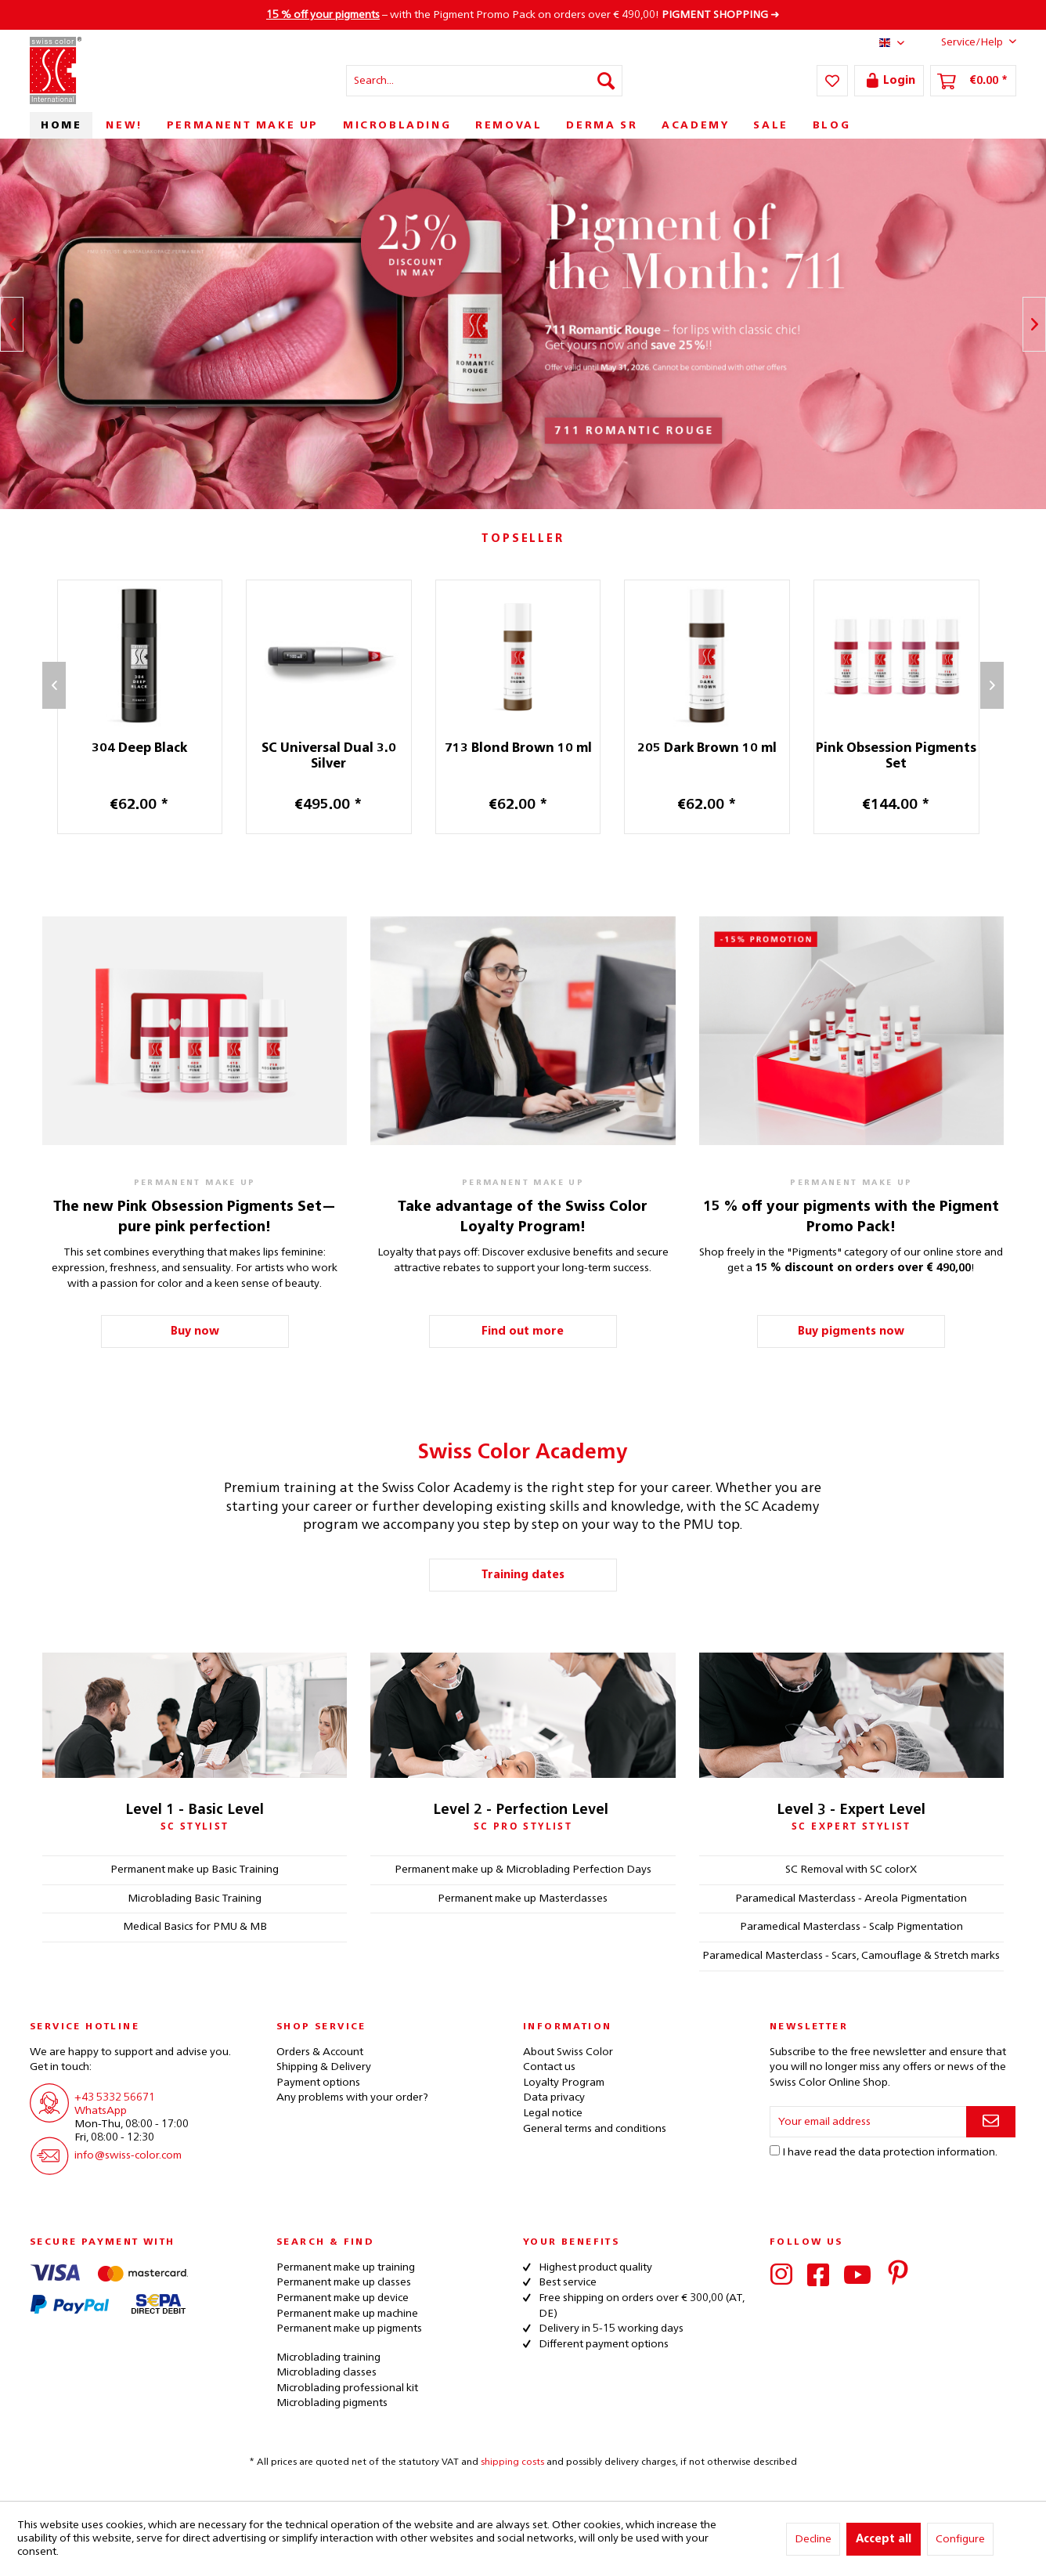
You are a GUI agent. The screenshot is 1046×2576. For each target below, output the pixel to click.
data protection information (926, 2152)
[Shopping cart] (973, 80)
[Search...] (484, 80)
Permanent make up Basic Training (194, 1869)
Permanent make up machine (347, 2313)
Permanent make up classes (343, 2282)
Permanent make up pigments (349, 2328)
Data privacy (554, 2097)
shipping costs (512, 2462)
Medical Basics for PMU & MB (195, 1926)
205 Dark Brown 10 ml (725, 748)
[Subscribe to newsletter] (990, 2121)
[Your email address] (868, 2121)
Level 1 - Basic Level (194, 1810)
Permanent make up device (342, 2297)
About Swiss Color (568, 2052)
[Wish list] (832, 80)
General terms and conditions (594, 2128)
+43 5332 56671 (114, 2097)
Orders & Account (319, 2052)
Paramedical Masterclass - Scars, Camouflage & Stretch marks (851, 1955)
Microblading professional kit (347, 2388)
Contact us (549, 2066)
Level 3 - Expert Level (851, 1810)
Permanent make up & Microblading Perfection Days (523, 1869)
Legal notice (553, 2113)
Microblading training (328, 2357)
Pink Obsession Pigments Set (914, 756)
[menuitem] (484, 80)
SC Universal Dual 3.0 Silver (347, 756)
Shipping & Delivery (323, 2066)
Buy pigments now (851, 1331)
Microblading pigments (332, 2402)
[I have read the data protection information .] (775, 2150)
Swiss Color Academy (523, 1453)
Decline (813, 2539)
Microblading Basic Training (195, 1898)
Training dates (523, 1575)
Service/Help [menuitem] (966, 41)
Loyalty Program (563, 2082)
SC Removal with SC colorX (851, 1869)
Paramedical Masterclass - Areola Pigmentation (851, 1898)
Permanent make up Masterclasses (523, 1898)
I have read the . (889, 2152)
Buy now (195, 1331)
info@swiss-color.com (128, 2155)
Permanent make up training (345, 2267)
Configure (960, 2539)
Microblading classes (326, 2372)
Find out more (523, 1331)
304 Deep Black (157, 748)
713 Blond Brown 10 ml (536, 748)
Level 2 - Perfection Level (520, 1810)
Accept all (883, 2539)
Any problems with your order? (352, 2097)
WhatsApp (100, 2110)
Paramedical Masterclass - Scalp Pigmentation (851, 1926)
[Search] (606, 80)
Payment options (318, 2082)
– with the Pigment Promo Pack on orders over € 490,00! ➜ (523, 14)
